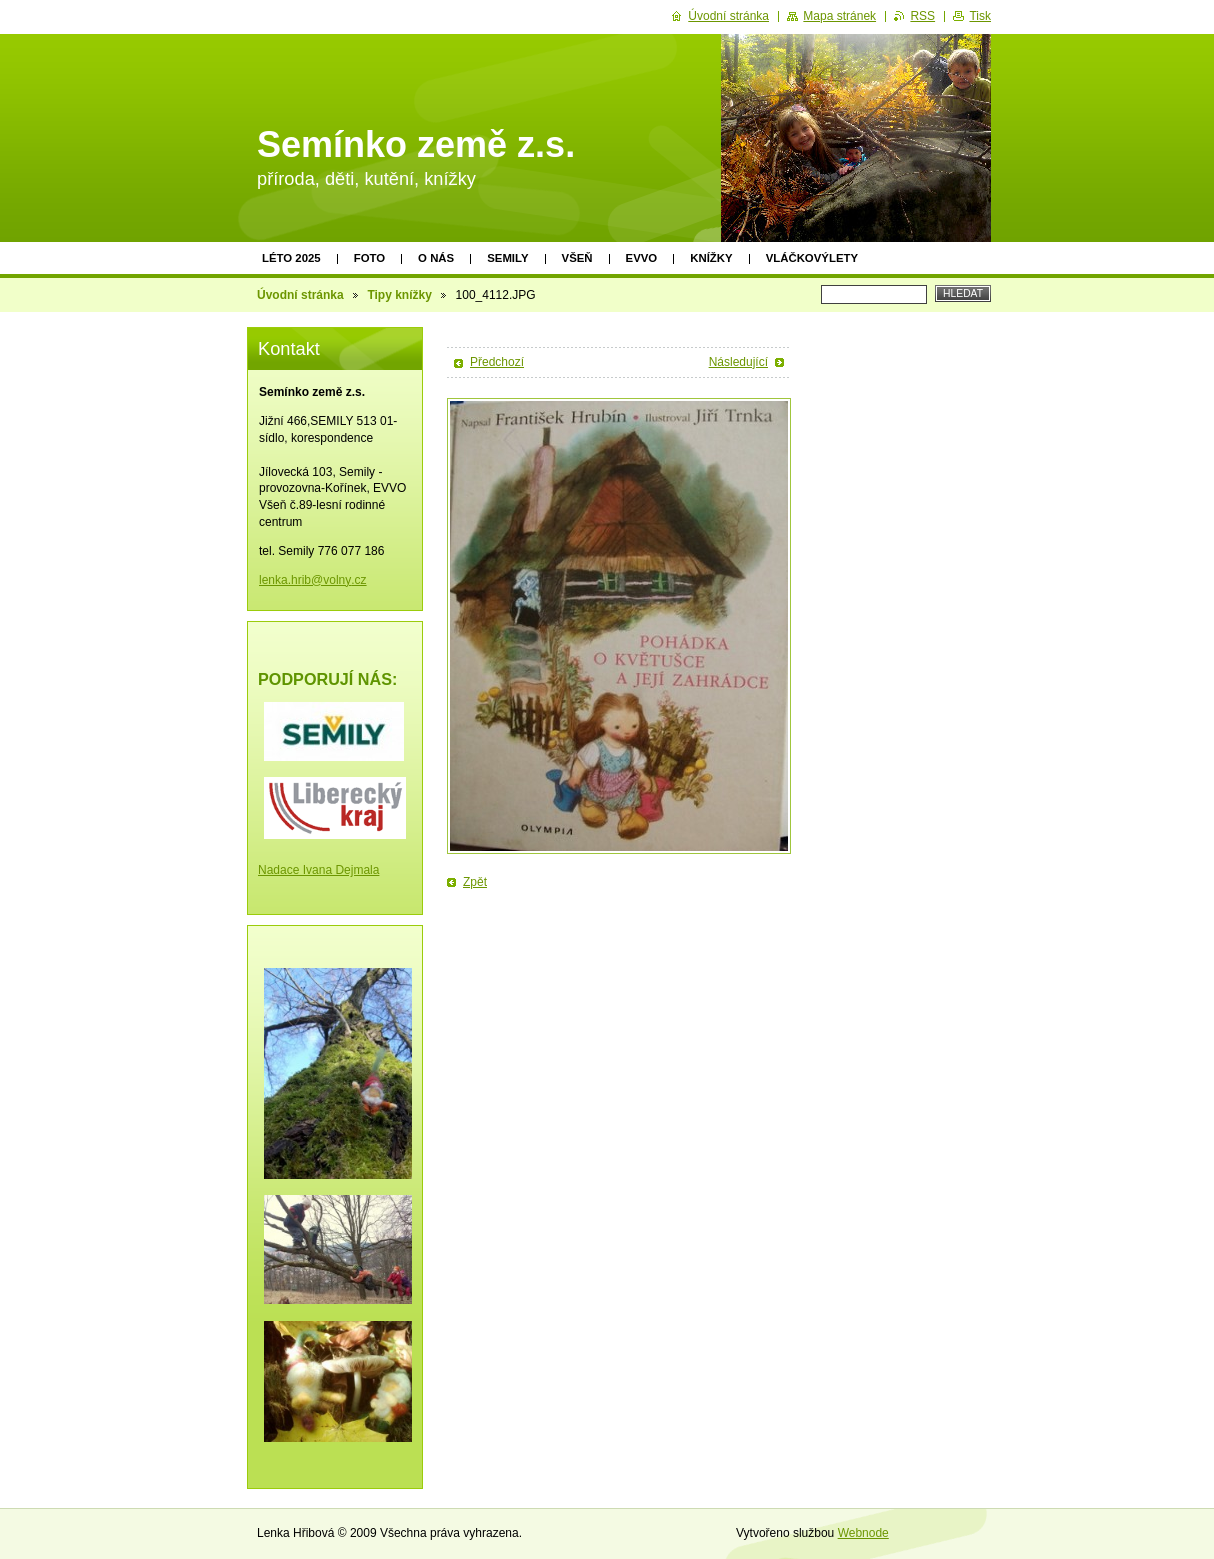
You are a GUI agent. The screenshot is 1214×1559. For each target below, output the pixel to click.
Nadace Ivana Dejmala (318, 870)
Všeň (577, 258)
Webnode (863, 1533)
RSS (922, 16)
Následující (738, 362)
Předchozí (497, 362)
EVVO (642, 258)
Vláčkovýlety (812, 258)
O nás (436, 258)
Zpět (475, 882)
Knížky (711, 258)
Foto (369, 258)
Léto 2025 (291, 258)
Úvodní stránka (300, 295)
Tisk (980, 16)
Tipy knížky (399, 295)
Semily (507, 258)
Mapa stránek (839, 16)
